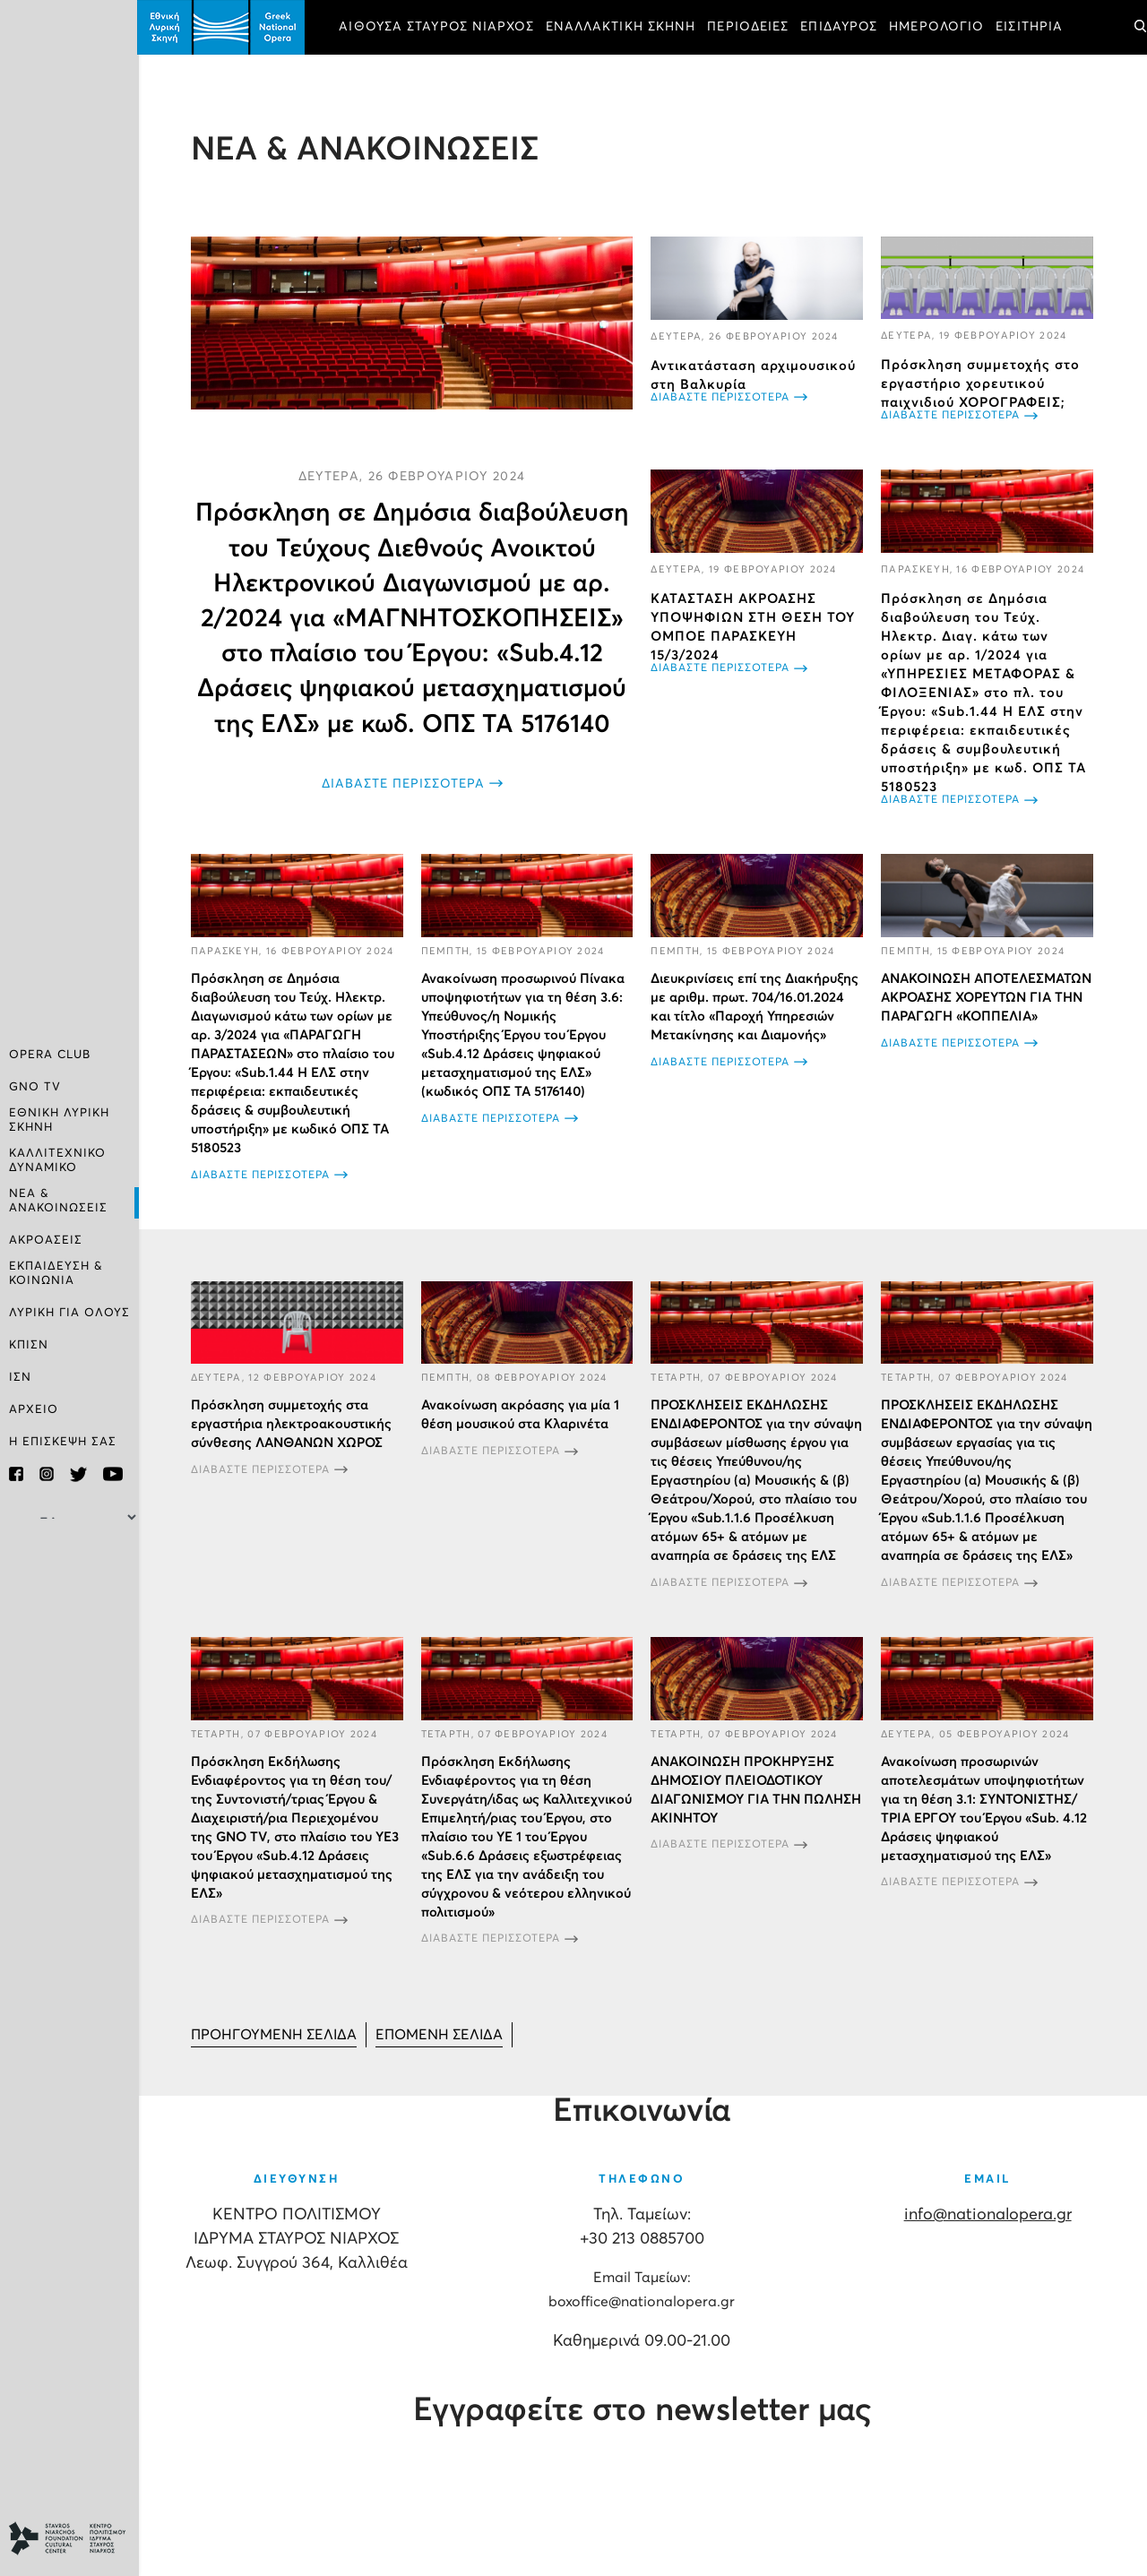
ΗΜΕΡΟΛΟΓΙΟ (939, 27)
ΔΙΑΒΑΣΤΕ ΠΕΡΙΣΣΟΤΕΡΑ (404, 783)
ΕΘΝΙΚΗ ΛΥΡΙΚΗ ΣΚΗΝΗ (59, 1120)
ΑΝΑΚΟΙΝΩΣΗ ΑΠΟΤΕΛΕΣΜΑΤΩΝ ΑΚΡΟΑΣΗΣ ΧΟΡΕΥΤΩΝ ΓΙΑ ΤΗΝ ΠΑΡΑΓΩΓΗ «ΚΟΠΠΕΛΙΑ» (987, 996)
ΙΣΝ (20, 1377)
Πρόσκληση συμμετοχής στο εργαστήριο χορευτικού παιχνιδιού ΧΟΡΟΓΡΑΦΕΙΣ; (981, 383)
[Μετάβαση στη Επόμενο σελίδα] (441, 2034)
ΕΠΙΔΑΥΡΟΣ (841, 27)
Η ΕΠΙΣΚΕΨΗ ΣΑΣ (62, 1442)
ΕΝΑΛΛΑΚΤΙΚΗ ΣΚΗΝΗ (623, 27)
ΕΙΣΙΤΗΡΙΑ (1031, 27)
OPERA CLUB (50, 1055)
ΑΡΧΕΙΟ (33, 1410)
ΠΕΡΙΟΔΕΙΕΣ (750, 27)
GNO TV (35, 1087)
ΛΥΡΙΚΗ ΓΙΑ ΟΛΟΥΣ (69, 1313)
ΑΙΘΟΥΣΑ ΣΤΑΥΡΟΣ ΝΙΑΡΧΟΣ (438, 27)
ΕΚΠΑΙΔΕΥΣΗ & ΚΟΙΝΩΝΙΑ (56, 1274)
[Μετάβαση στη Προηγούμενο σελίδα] (275, 2034)
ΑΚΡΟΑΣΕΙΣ (45, 1240)
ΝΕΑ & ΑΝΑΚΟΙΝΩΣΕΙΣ (58, 1201)
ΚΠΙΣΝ (28, 1345)
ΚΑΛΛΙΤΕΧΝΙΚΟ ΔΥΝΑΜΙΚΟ (57, 1161)
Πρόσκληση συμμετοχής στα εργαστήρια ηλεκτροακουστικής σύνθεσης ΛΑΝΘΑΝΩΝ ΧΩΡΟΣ (293, 1423)
